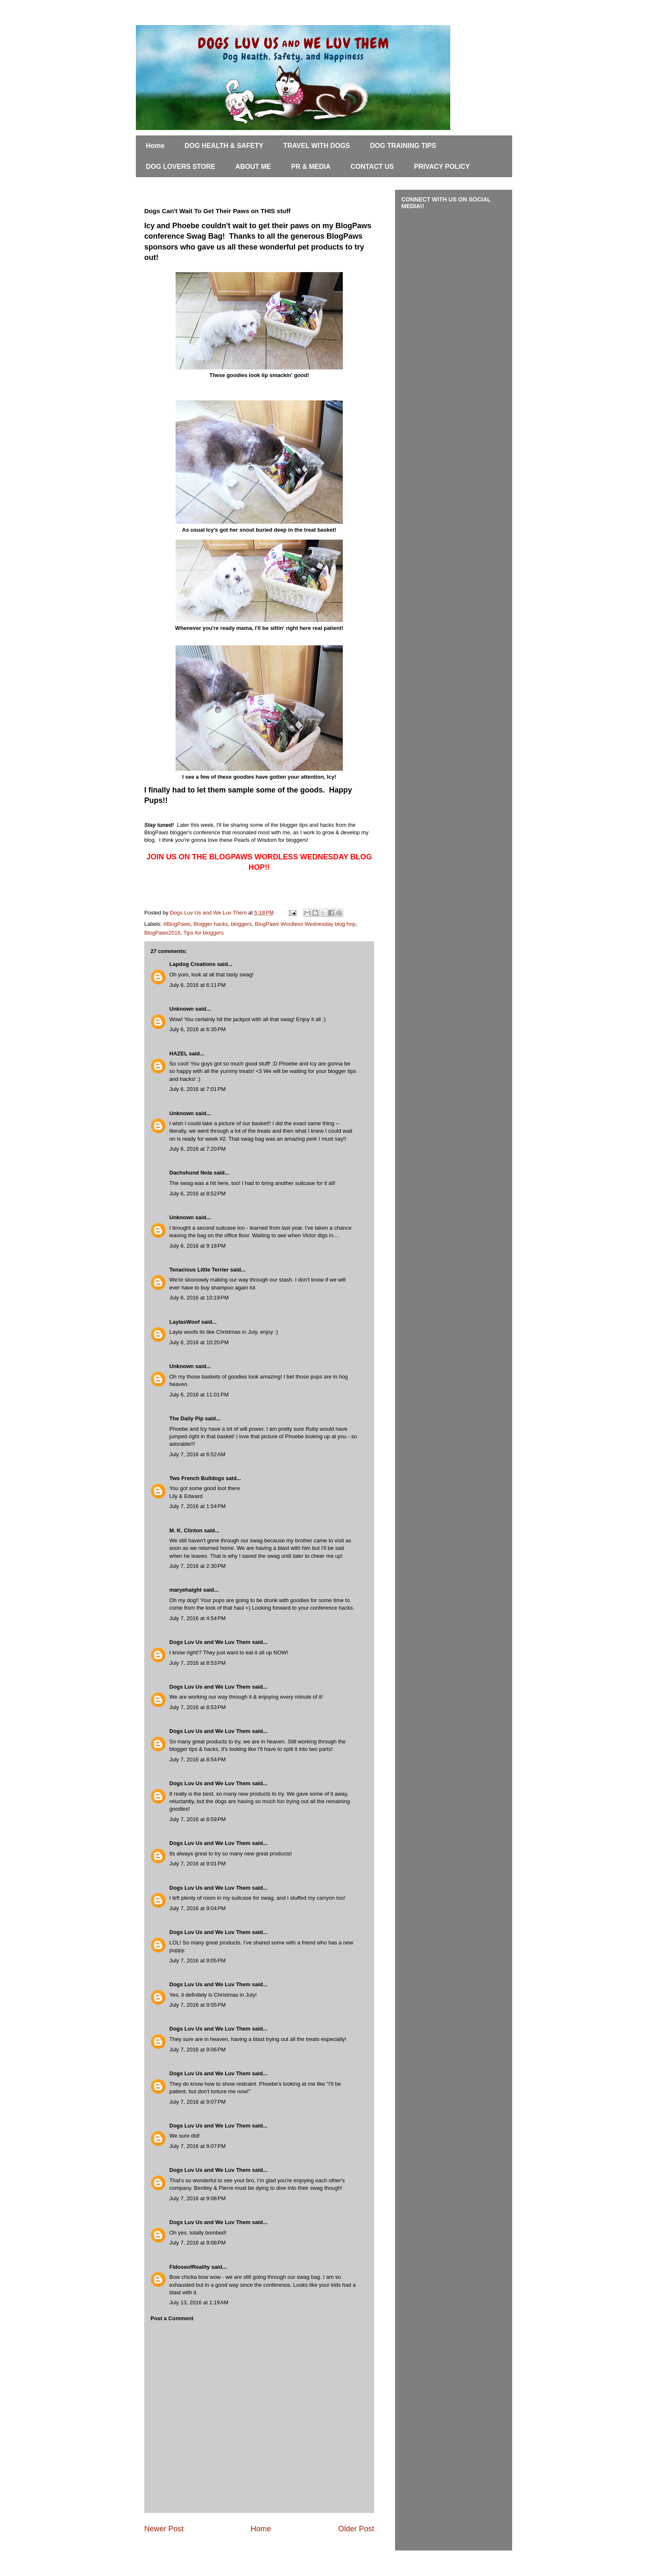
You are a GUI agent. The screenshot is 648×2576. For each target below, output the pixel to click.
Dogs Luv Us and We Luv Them (209, 1642)
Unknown (181, 1009)
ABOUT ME (253, 166)
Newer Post (164, 2529)
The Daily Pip (187, 1418)
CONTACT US (372, 166)
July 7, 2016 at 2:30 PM (197, 1566)
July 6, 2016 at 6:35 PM (197, 1029)
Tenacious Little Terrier (199, 1269)
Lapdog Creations (192, 964)
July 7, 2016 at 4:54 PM (197, 1618)
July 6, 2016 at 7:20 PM (197, 1149)
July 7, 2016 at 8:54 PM (197, 1759)
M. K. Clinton (185, 1530)
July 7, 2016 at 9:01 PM (197, 1863)
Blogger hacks (211, 924)
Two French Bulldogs (196, 1478)
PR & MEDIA (310, 166)
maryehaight (185, 1590)
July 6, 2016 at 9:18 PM (197, 1246)
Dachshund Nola (190, 1173)
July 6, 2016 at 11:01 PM (199, 1394)
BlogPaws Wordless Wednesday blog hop (305, 924)
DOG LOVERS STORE (180, 166)
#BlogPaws (177, 924)
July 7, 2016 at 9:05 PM (197, 1960)
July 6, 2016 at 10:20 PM (199, 1342)
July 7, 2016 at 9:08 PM (197, 2198)
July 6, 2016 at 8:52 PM (197, 1193)
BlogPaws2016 (162, 933)
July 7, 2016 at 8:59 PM (197, 1819)
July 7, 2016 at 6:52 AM (197, 1454)
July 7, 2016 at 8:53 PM (197, 1663)
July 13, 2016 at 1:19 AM (198, 2302)
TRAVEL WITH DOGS (316, 145)
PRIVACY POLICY (442, 166)
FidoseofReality (189, 2267)
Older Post (356, 2529)
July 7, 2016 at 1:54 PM (197, 1506)
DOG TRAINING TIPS (403, 145)
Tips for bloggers (204, 933)
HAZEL (178, 1053)
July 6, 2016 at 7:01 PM (197, 1089)
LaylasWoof (184, 1322)
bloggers (241, 924)
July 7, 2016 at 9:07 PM (197, 2102)
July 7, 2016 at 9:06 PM (197, 2049)
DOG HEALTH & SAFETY (223, 145)
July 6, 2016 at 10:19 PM (199, 1297)
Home (155, 145)
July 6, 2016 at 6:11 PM (197, 985)
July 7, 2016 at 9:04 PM (197, 1908)
